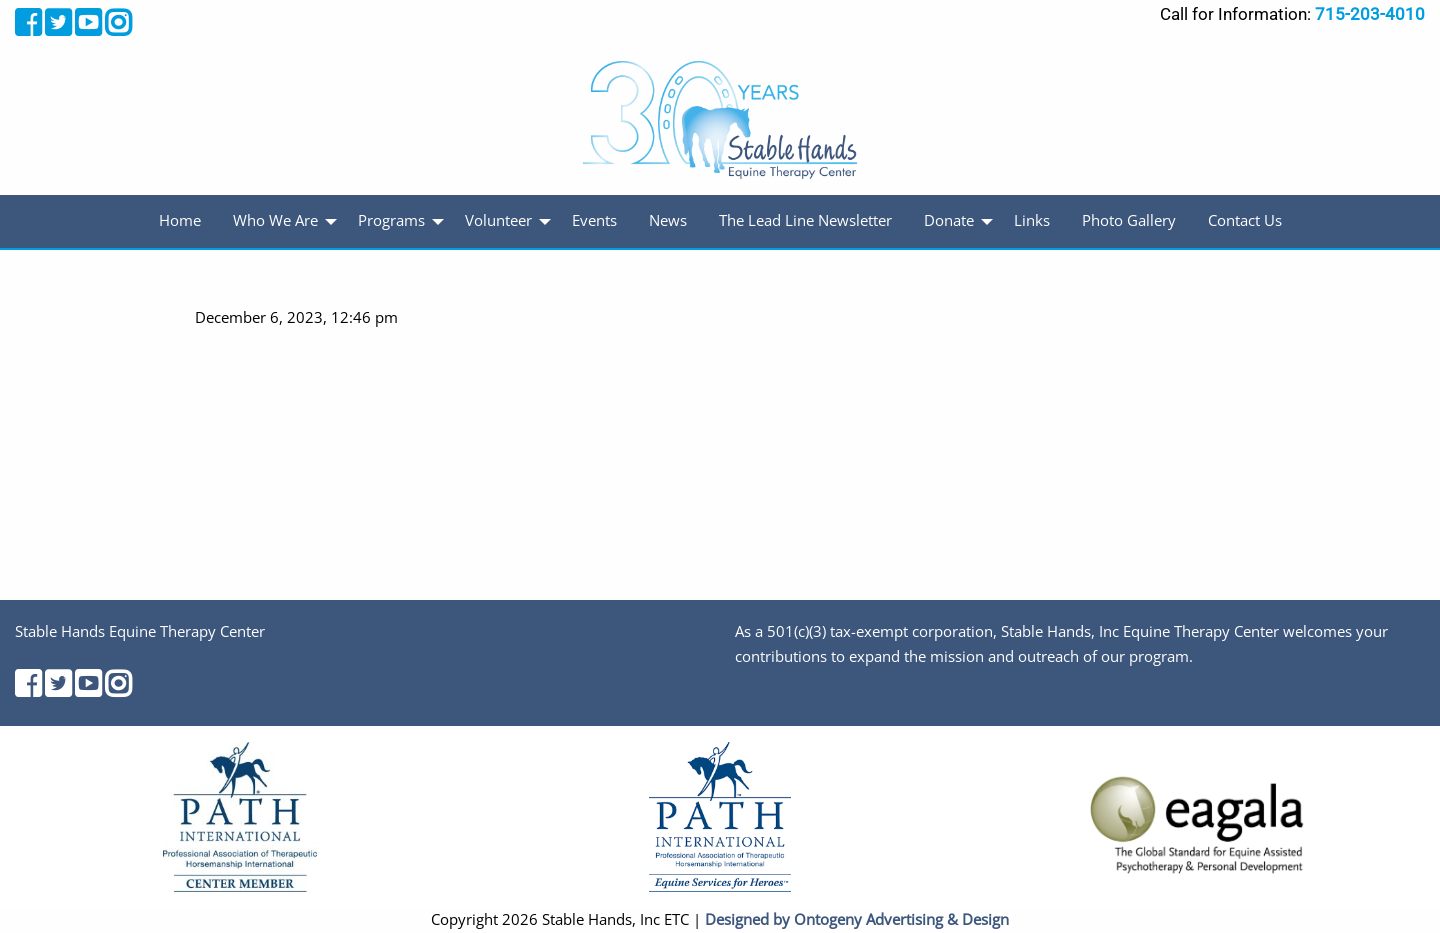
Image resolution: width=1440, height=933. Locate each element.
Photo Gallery (1129, 220)
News (668, 220)
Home (180, 220)
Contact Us (1245, 220)
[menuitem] (180, 221)
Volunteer (498, 220)
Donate (949, 220)
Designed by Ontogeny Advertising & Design (857, 919)
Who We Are (275, 220)
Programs (391, 220)
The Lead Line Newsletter (805, 220)
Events (594, 220)
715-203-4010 (1370, 14)
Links (1032, 220)
